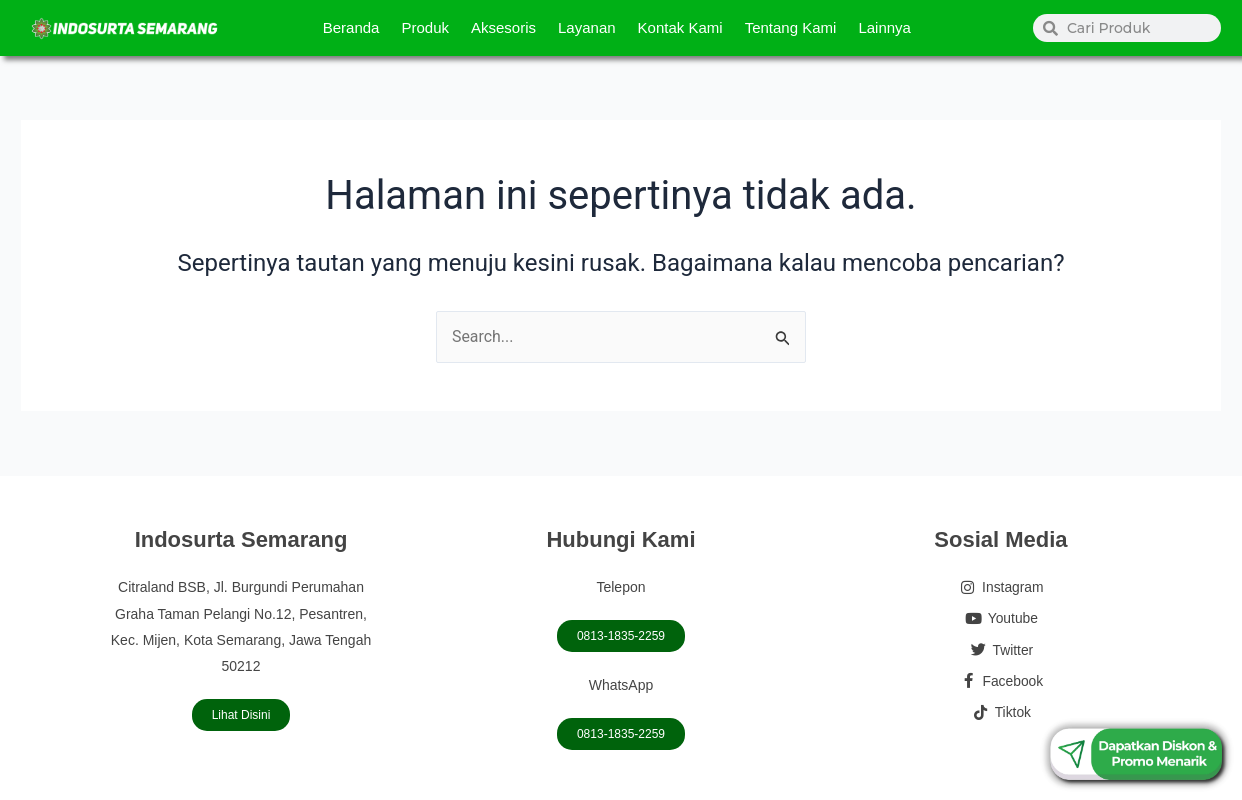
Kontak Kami (680, 27)
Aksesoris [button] (503, 27)
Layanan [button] (587, 27)
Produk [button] (425, 27)
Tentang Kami (791, 27)
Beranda (351, 27)
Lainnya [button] (884, 27)
